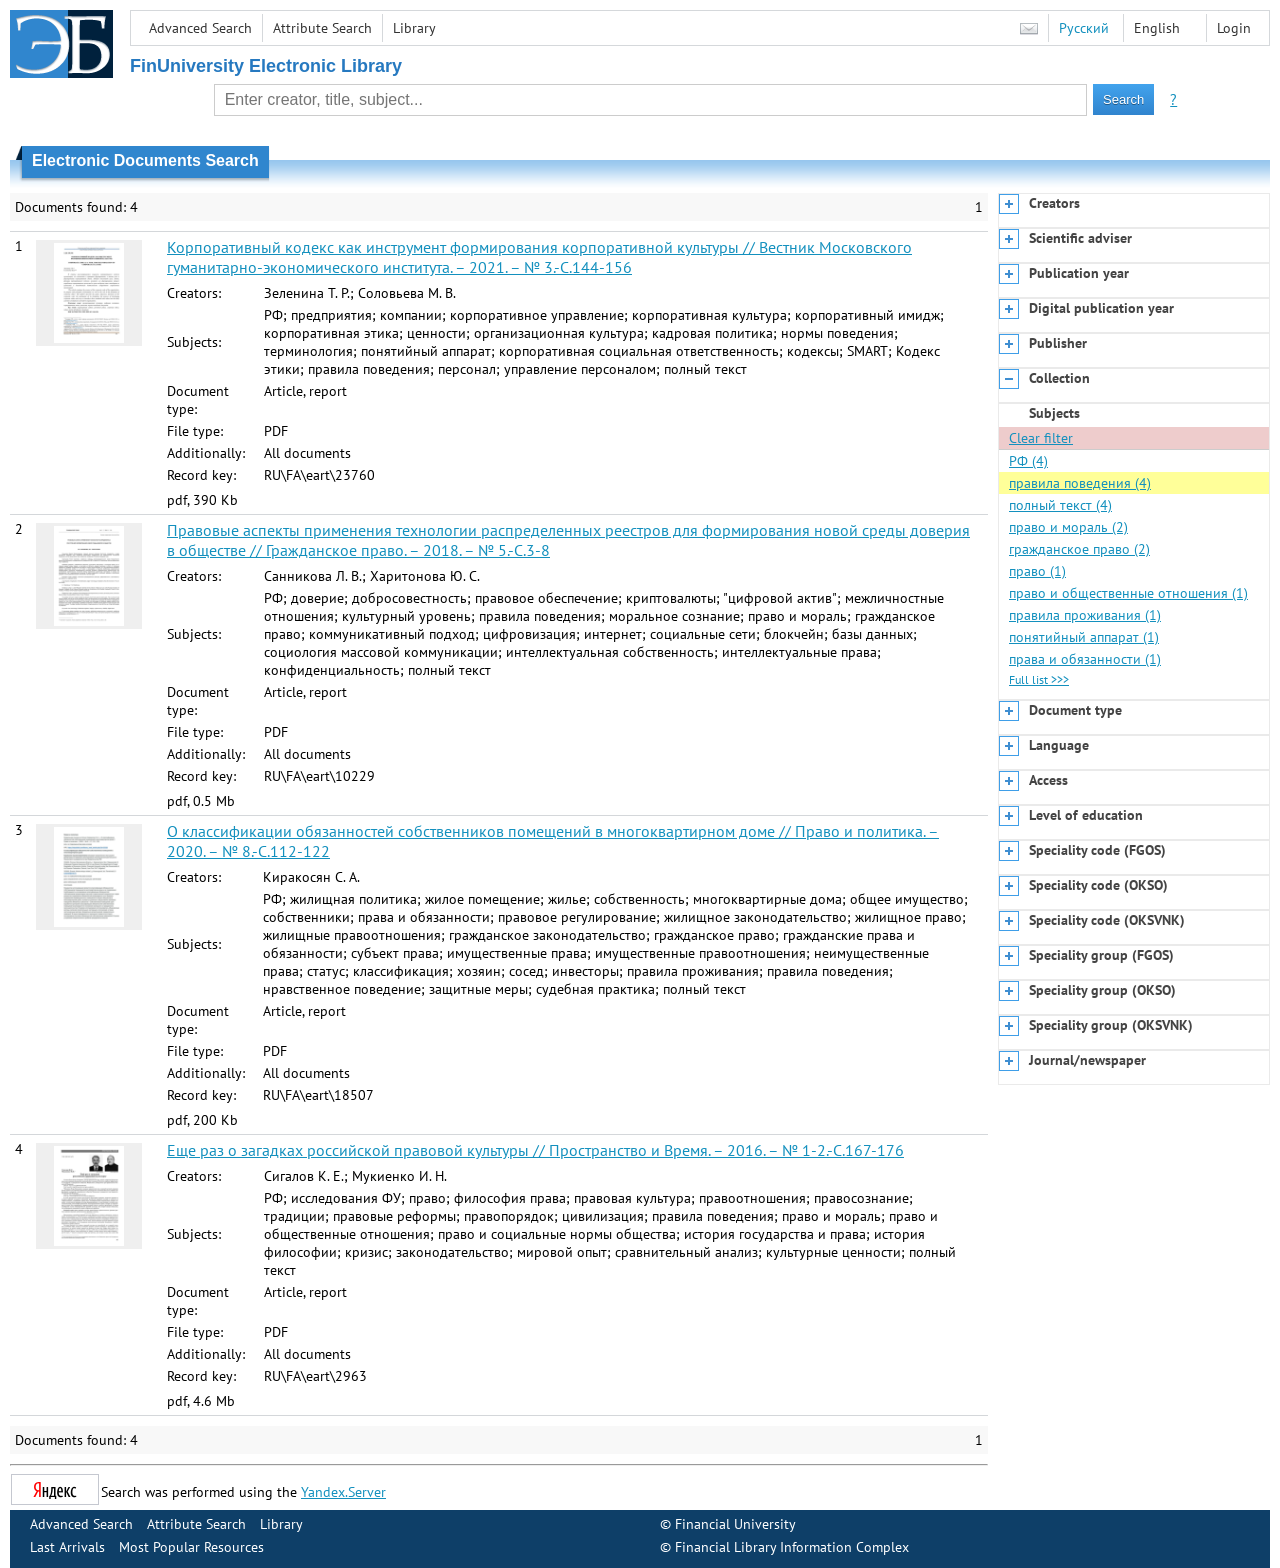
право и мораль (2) (1068, 527)
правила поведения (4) (1080, 483)
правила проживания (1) (1085, 615)
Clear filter (1041, 438)
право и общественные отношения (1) (1128, 593)
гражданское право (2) (1079, 549)
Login (1234, 28)
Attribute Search (322, 28)
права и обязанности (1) (1085, 659)
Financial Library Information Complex (792, 1547)
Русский (1084, 28)
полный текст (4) (1060, 505)
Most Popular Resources (191, 1547)
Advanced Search (200, 28)
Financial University (735, 1524)
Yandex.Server (343, 1492)
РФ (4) (1028, 461)
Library (414, 28)
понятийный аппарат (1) (1084, 637)
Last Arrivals (67, 1547)
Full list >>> (1039, 679)
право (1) (1037, 571)
